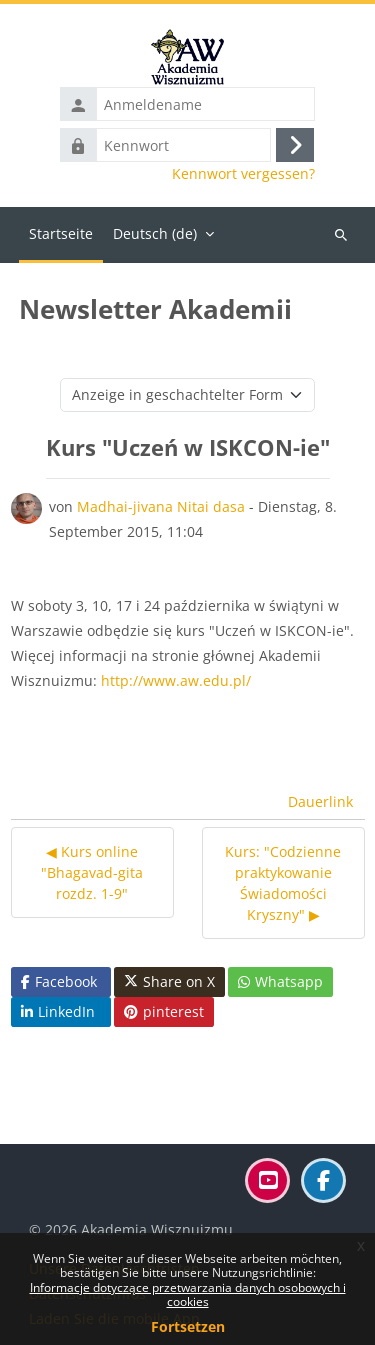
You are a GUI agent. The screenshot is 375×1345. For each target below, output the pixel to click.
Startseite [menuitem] (61, 233)
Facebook (59, 981)
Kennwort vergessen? (243, 174)
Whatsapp (280, 981)
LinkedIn (58, 1011)
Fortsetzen (188, 1326)
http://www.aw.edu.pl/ (176, 680)
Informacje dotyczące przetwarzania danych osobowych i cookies (188, 1294)
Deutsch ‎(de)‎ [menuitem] (155, 233)
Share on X (169, 982)
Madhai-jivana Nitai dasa (161, 506)
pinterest (164, 1011)
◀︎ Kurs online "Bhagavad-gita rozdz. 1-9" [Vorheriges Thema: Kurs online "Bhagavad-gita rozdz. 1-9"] (92, 872)
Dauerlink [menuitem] (320, 801)
